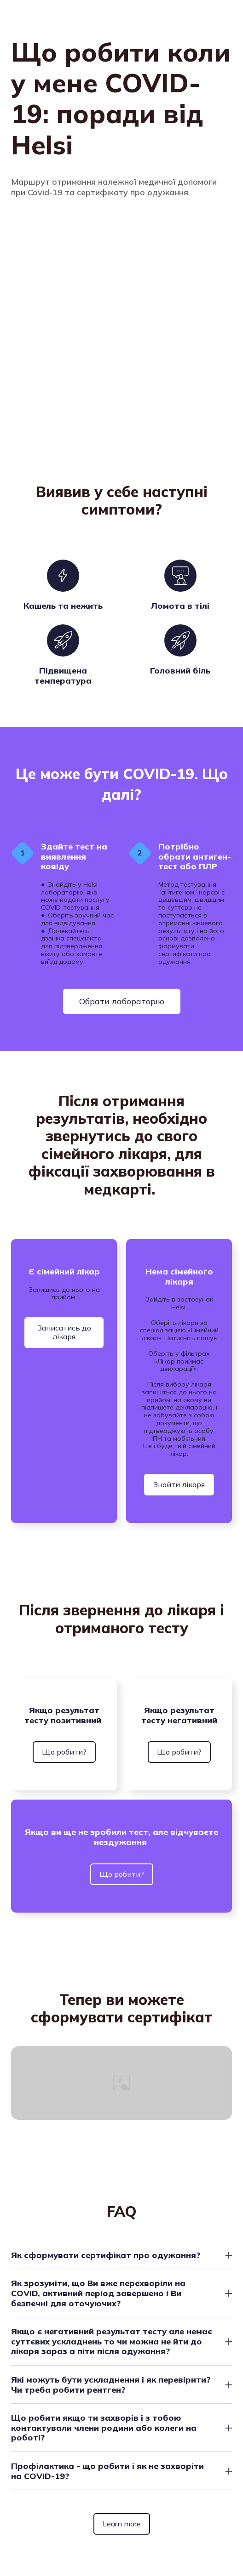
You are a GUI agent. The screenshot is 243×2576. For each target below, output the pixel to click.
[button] (121, 1001)
